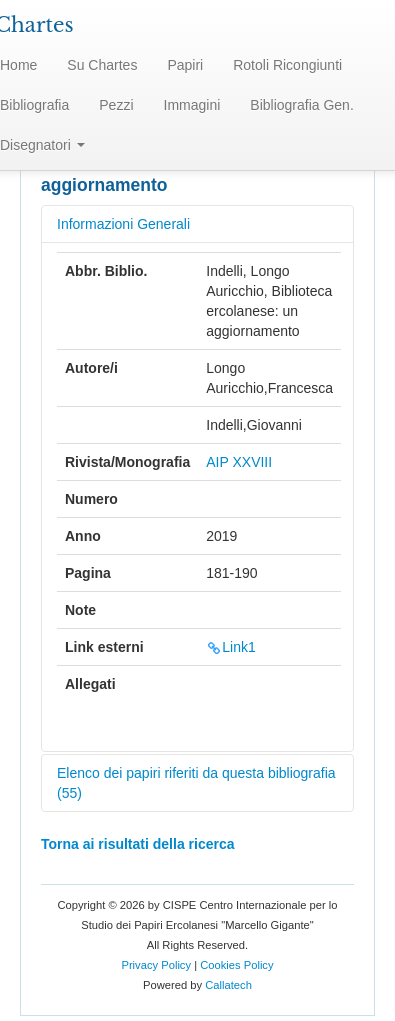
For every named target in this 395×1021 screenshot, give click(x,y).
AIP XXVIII (239, 462)
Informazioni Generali (123, 224)
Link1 (230, 647)
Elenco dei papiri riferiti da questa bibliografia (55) (196, 783)
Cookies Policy (236, 965)
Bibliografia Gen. (302, 105)
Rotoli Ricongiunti (287, 65)
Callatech (228, 985)
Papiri (185, 65)
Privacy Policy (156, 965)
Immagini (192, 105)
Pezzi (116, 105)
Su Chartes (102, 65)
